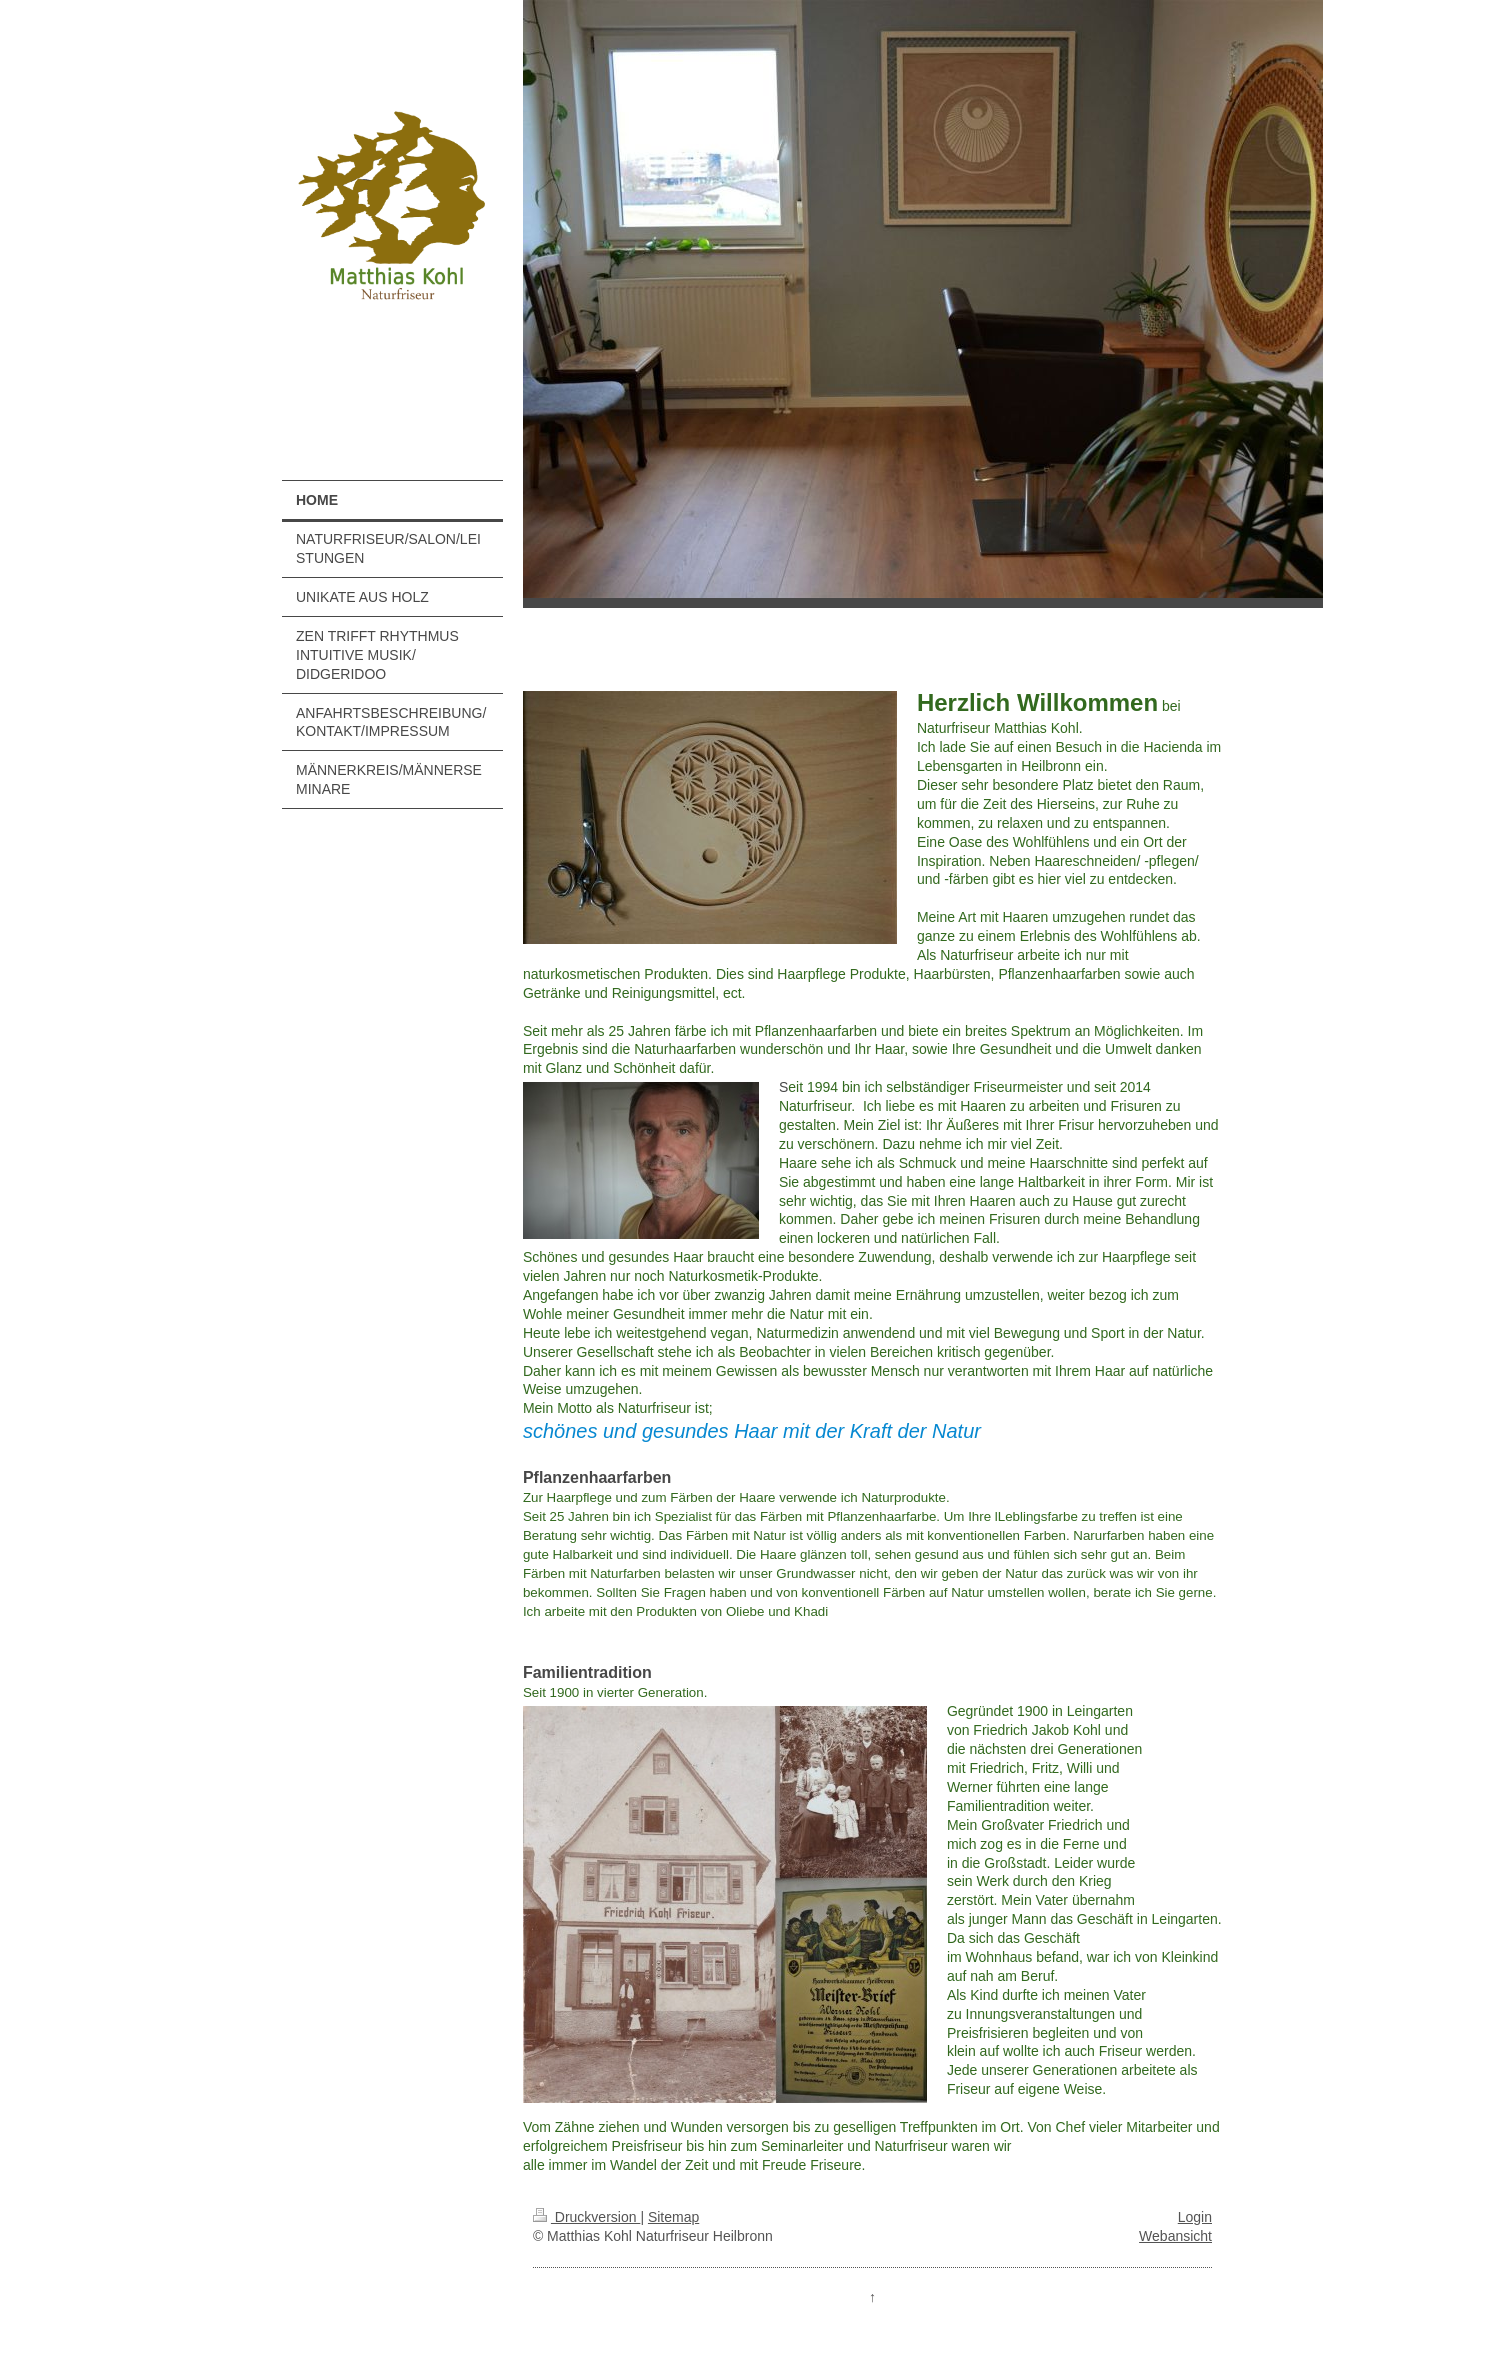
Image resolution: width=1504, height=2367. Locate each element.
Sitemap (673, 2217)
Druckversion (586, 2217)
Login (1195, 2217)
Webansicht (1175, 2236)
